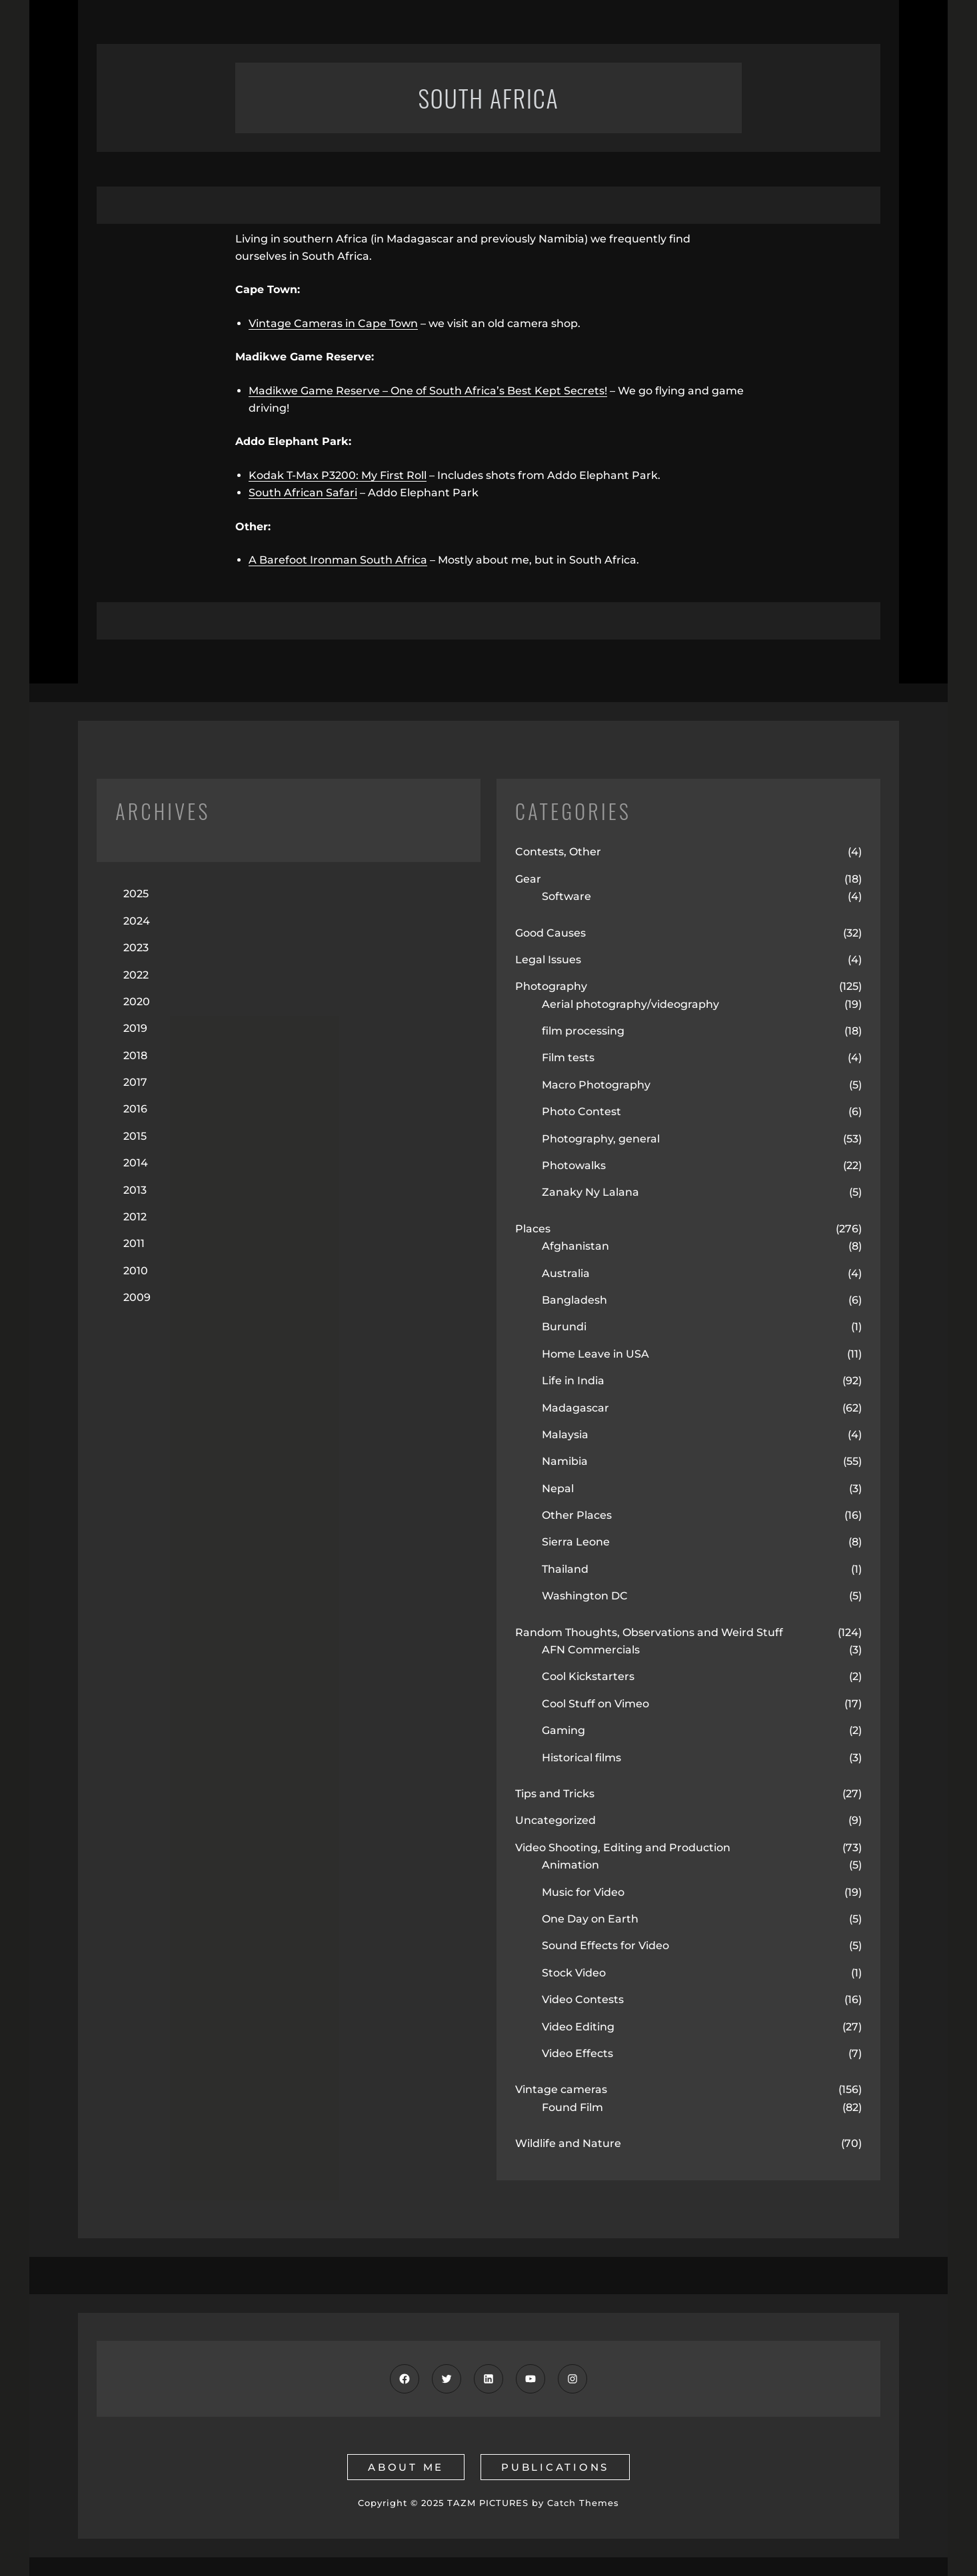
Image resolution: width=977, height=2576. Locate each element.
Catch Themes (583, 2502)
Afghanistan (575, 1246)
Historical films (581, 1757)
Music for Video (583, 1892)
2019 (135, 1028)
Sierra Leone (576, 1541)
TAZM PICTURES (487, 2502)
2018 (135, 1055)
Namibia (565, 1461)
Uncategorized (555, 1820)
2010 (135, 1270)
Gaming (563, 1730)
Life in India (573, 1380)
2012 (135, 1216)
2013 (135, 1190)
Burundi (564, 1326)
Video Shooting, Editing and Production (622, 1847)
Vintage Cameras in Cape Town (333, 323)
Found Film (572, 2107)
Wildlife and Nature (568, 2143)
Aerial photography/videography (630, 1004)
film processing (583, 1031)
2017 (135, 1082)
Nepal (558, 1488)
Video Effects (577, 2053)
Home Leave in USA (595, 1354)
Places (532, 1228)
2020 (136, 1001)
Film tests (568, 1057)
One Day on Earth (590, 1919)
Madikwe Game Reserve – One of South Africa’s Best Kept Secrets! (428, 390)
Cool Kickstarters (588, 1676)
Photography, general (601, 1138)
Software (566, 896)
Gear (528, 879)
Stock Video (574, 1972)
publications (555, 2467)
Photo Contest (581, 1111)
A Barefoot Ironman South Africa (338, 560)
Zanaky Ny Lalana (590, 1192)
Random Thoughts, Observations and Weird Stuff (649, 1632)
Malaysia (565, 1434)
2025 (136, 893)
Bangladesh (574, 1300)
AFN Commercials (591, 1649)
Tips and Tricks (554, 1793)
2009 (137, 1297)
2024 (136, 921)
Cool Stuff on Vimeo (595, 1703)
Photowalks (574, 1165)
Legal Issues (548, 959)
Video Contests (583, 1999)
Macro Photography (596, 1084)
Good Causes (550, 933)
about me (406, 2467)
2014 (135, 1162)
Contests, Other (558, 851)
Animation (570, 1865)
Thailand (565, 1569)
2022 (136, 975)
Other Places (577, 1515)
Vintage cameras (561, 2089)
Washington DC (585, 1595)
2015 (135, 1136)
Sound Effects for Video (605, 1945)
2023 (136, 947)
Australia (566, 1273)
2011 (134, 1243)
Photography (551, 986)
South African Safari (303, 492)
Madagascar (575, 1408)
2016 (135, 1108)
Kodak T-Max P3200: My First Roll (338, 475)
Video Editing (578, 2026)
